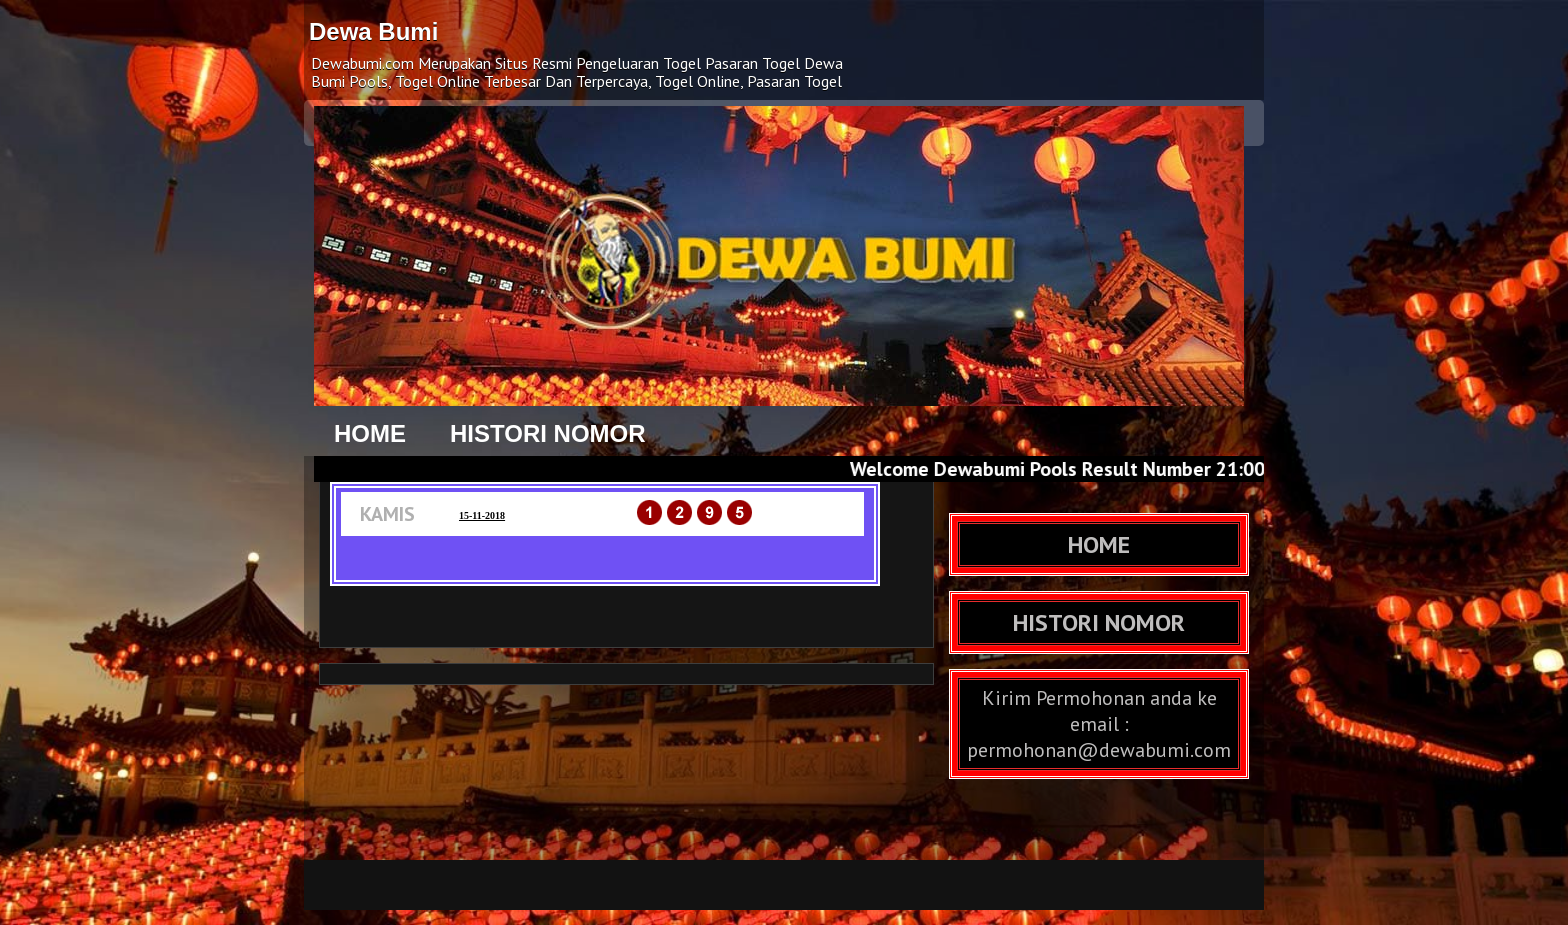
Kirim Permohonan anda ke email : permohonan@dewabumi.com (1099, 724)
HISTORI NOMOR (548, 433)
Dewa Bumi (373, 31)
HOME (370, 433)
